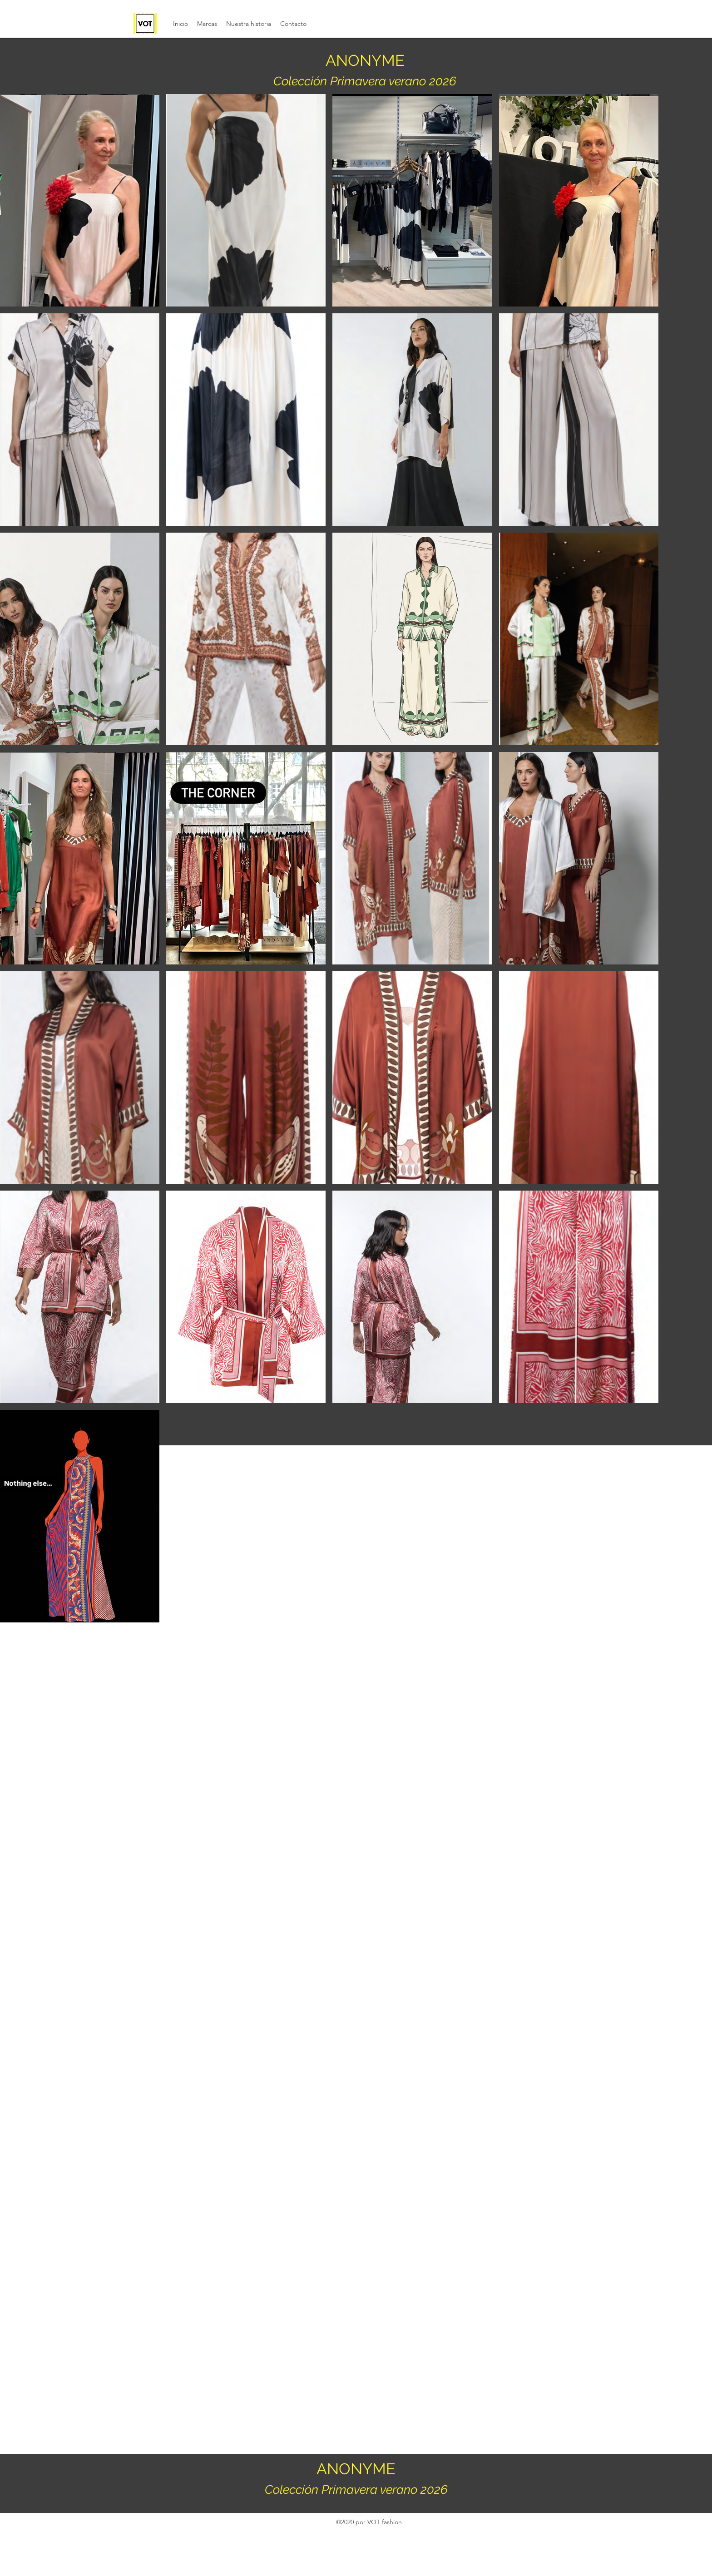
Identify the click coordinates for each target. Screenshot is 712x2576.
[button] (207, 23)
